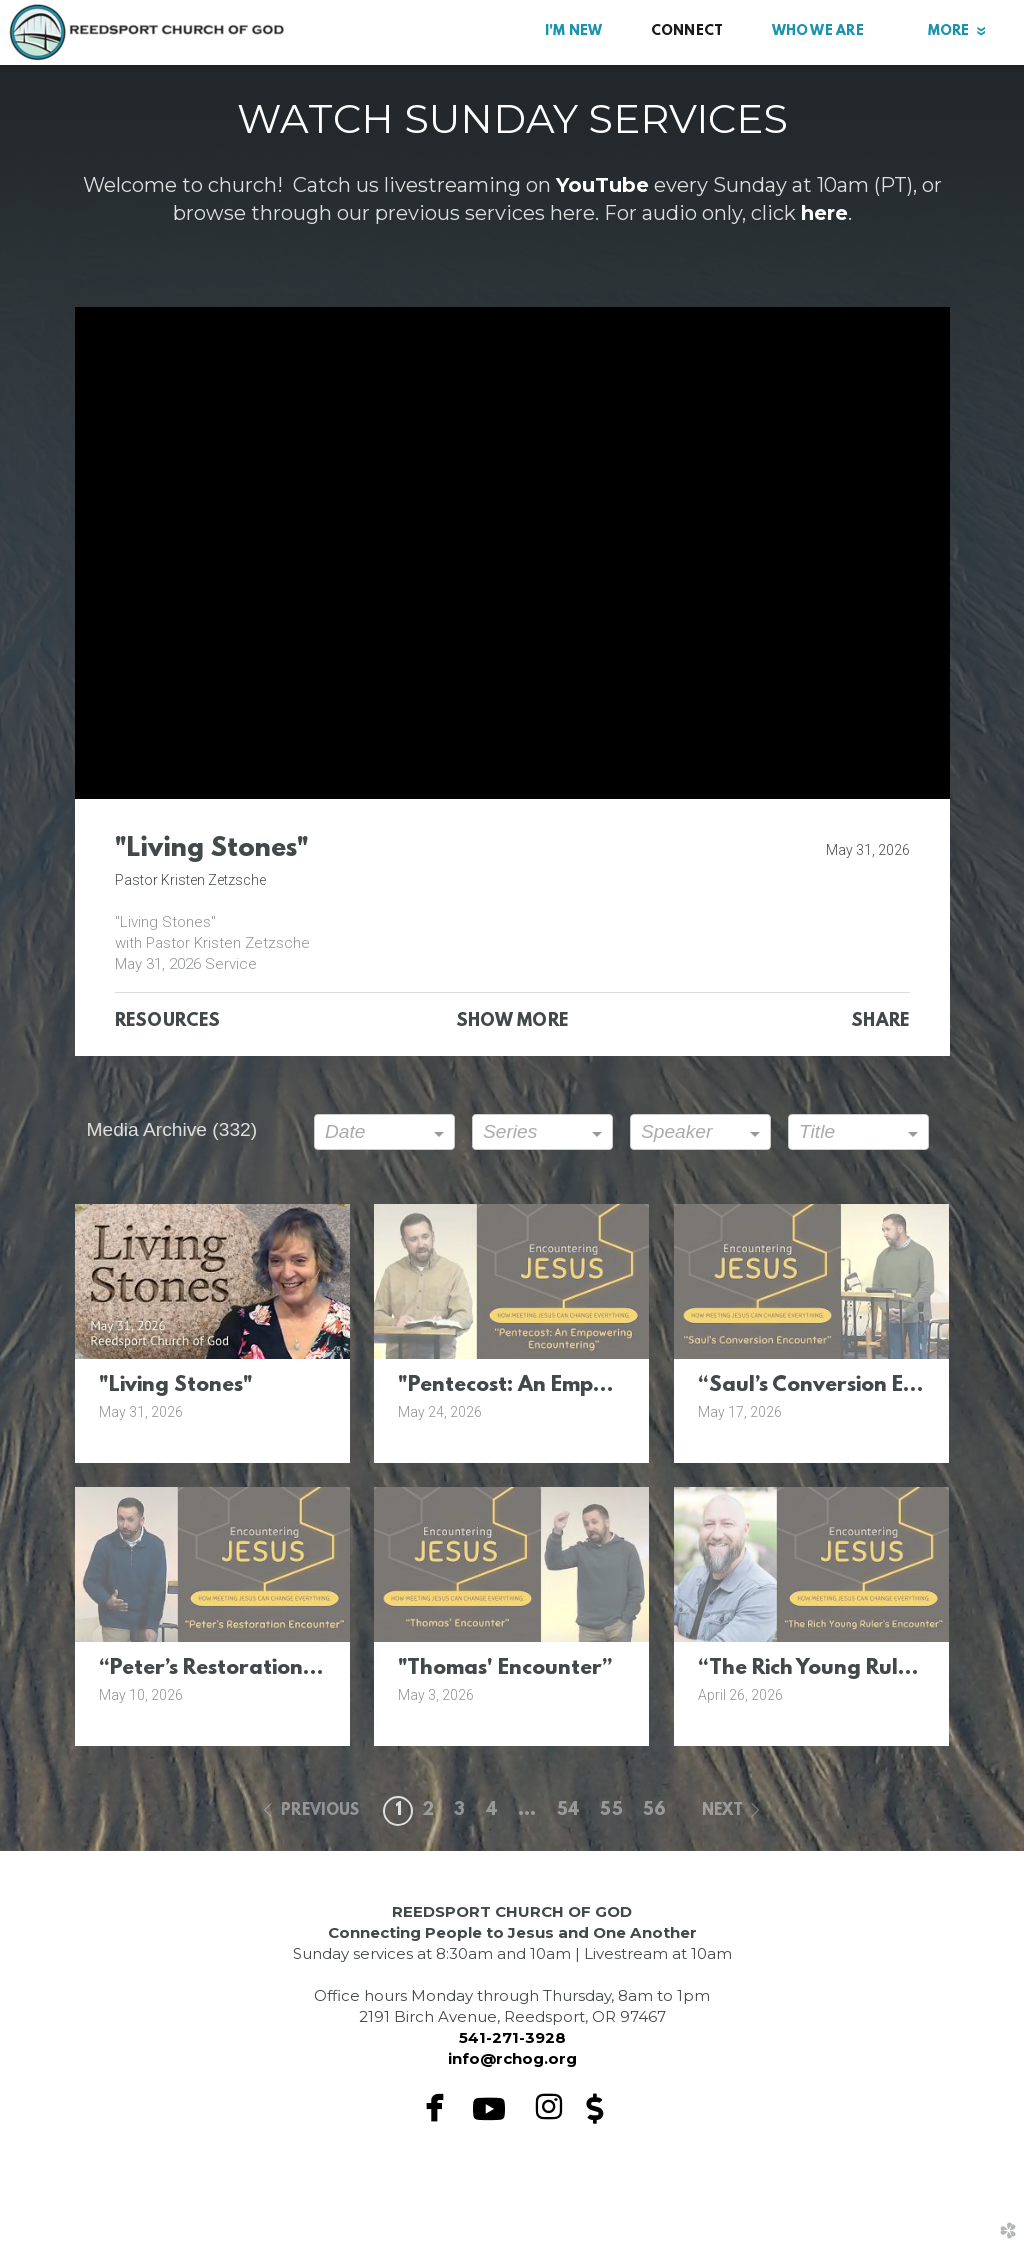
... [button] (527, 1811)
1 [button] (398, 1811)
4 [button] (492, 1811)
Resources (168, 1022)
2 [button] (428, 1811)
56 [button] (655, 1811)
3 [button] (459, 1811)
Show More (512, 1022)
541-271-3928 (512, 2037)
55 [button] (611, 1811)
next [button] (722, 1811)
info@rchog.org (512, 2058)
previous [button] (320, 1811)
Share (880, 1022)
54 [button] (569, 1811)
